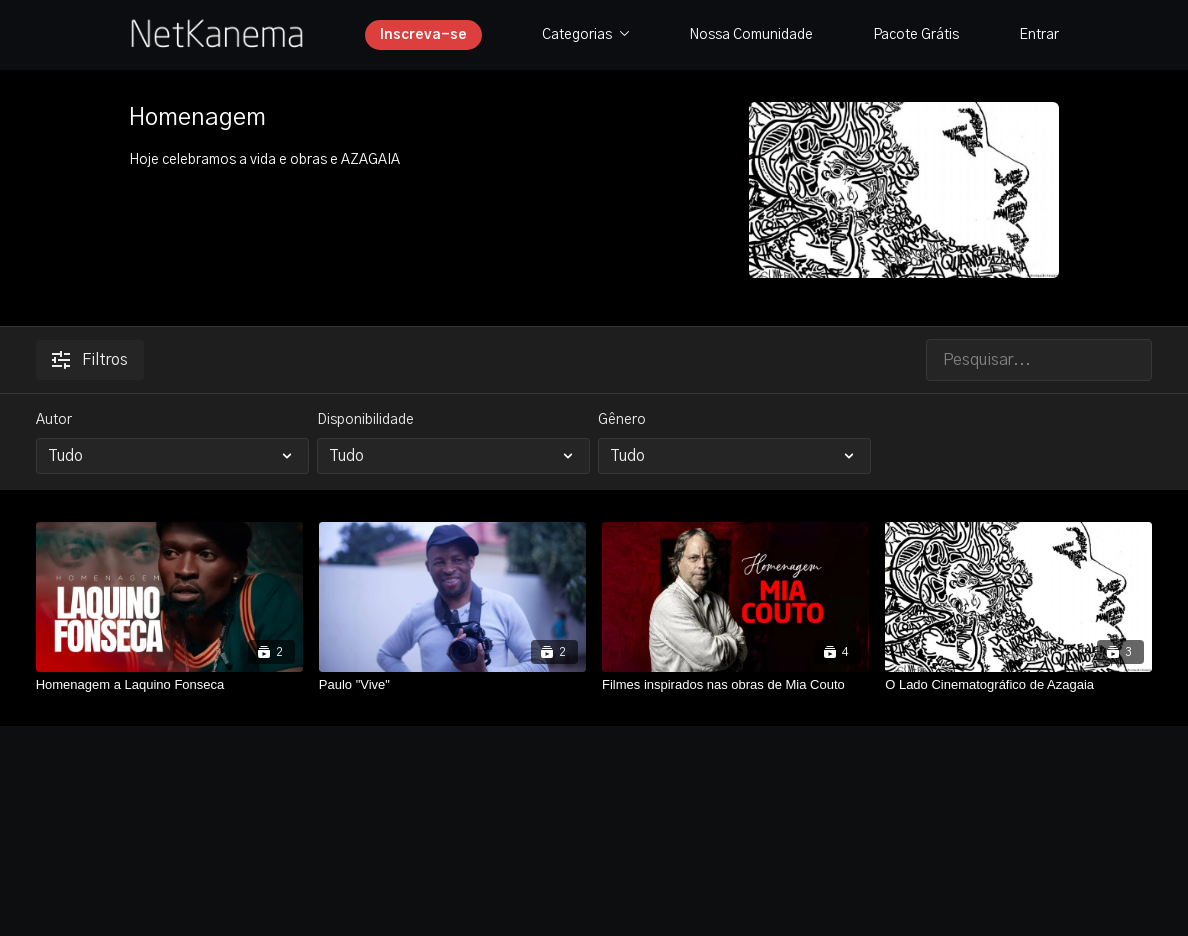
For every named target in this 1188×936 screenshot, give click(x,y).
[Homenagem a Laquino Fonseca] (169, 685)
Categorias (586, 35)
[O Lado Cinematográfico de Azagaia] (1018, 685)
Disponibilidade (365, 420)
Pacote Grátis (916, 35)
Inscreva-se (423, 35)
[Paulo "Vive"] (452, 685)
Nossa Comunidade (751, 35)
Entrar (1039, 35)
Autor (54, 420)
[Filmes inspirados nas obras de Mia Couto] (735, 685)
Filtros (90, 360)
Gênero (622, 420)
